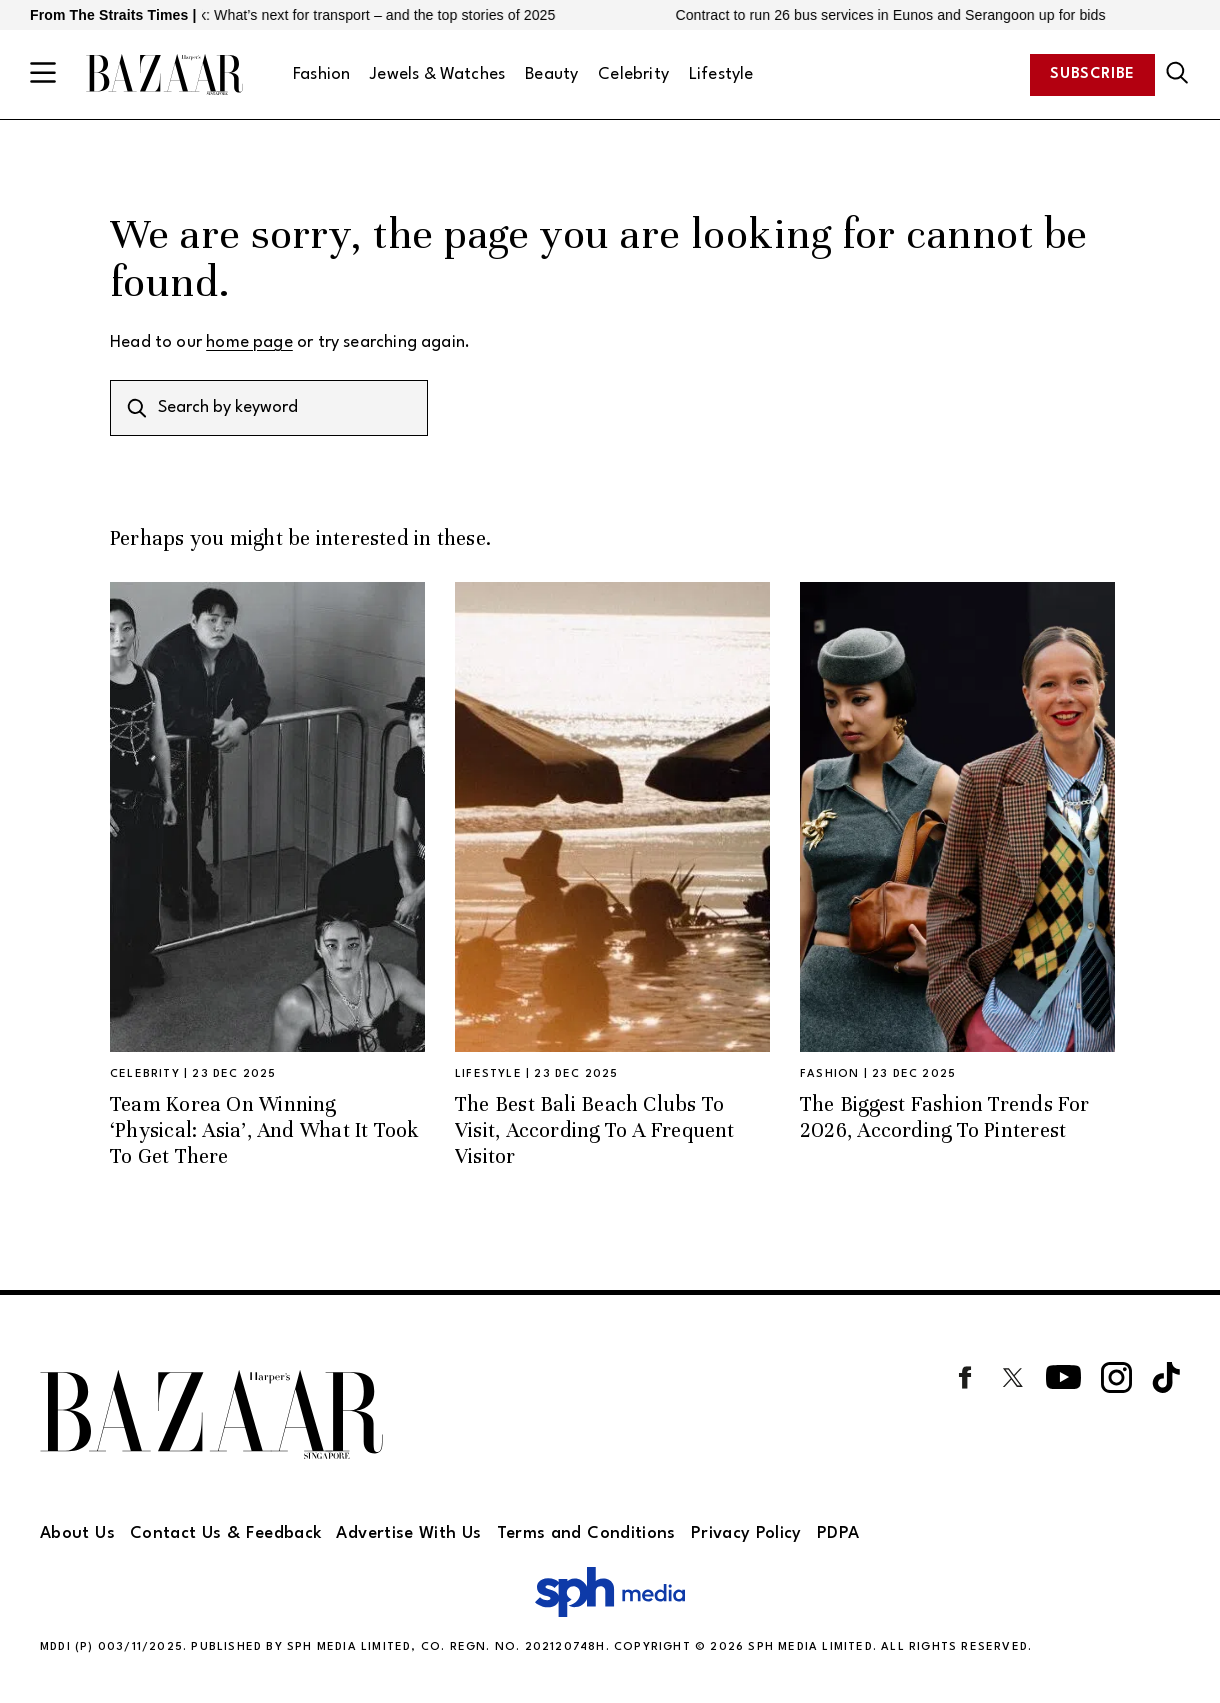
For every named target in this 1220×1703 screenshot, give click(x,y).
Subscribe (1092, 74)
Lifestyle (721, 74)
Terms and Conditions (586, 1533)
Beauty (551, 74)
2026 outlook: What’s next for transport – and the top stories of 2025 (350, 15)
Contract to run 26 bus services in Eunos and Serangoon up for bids (901, 15)
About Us (77, 1533)
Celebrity (633, 74)
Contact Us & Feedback (226, 1533)
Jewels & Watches (437, 74)
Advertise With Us (408, 1533)
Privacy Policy (746, 1533)
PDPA (838, 1533)
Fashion (321, 74)
